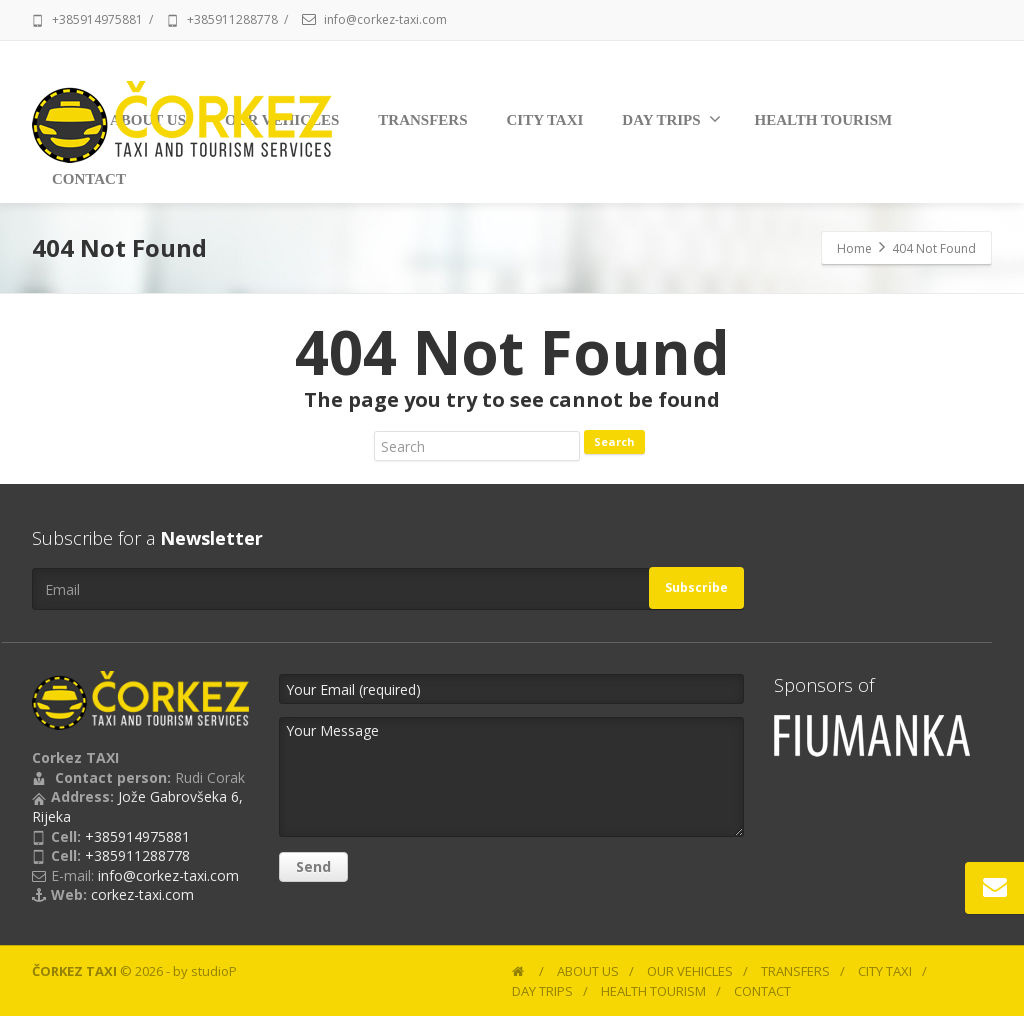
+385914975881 (97, 19)
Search (614, 441)
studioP (214, 971)
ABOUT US (588, 971)
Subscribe (696, 587)
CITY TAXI (545, 120)
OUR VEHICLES (690, 971)
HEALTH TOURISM (824, 120)
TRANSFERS (422, 120)
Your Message (511, 777)
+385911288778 (232, 19)
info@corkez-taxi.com (385, 19)
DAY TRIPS (671, 119)
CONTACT (762, 991)
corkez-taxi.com (142, 894)
